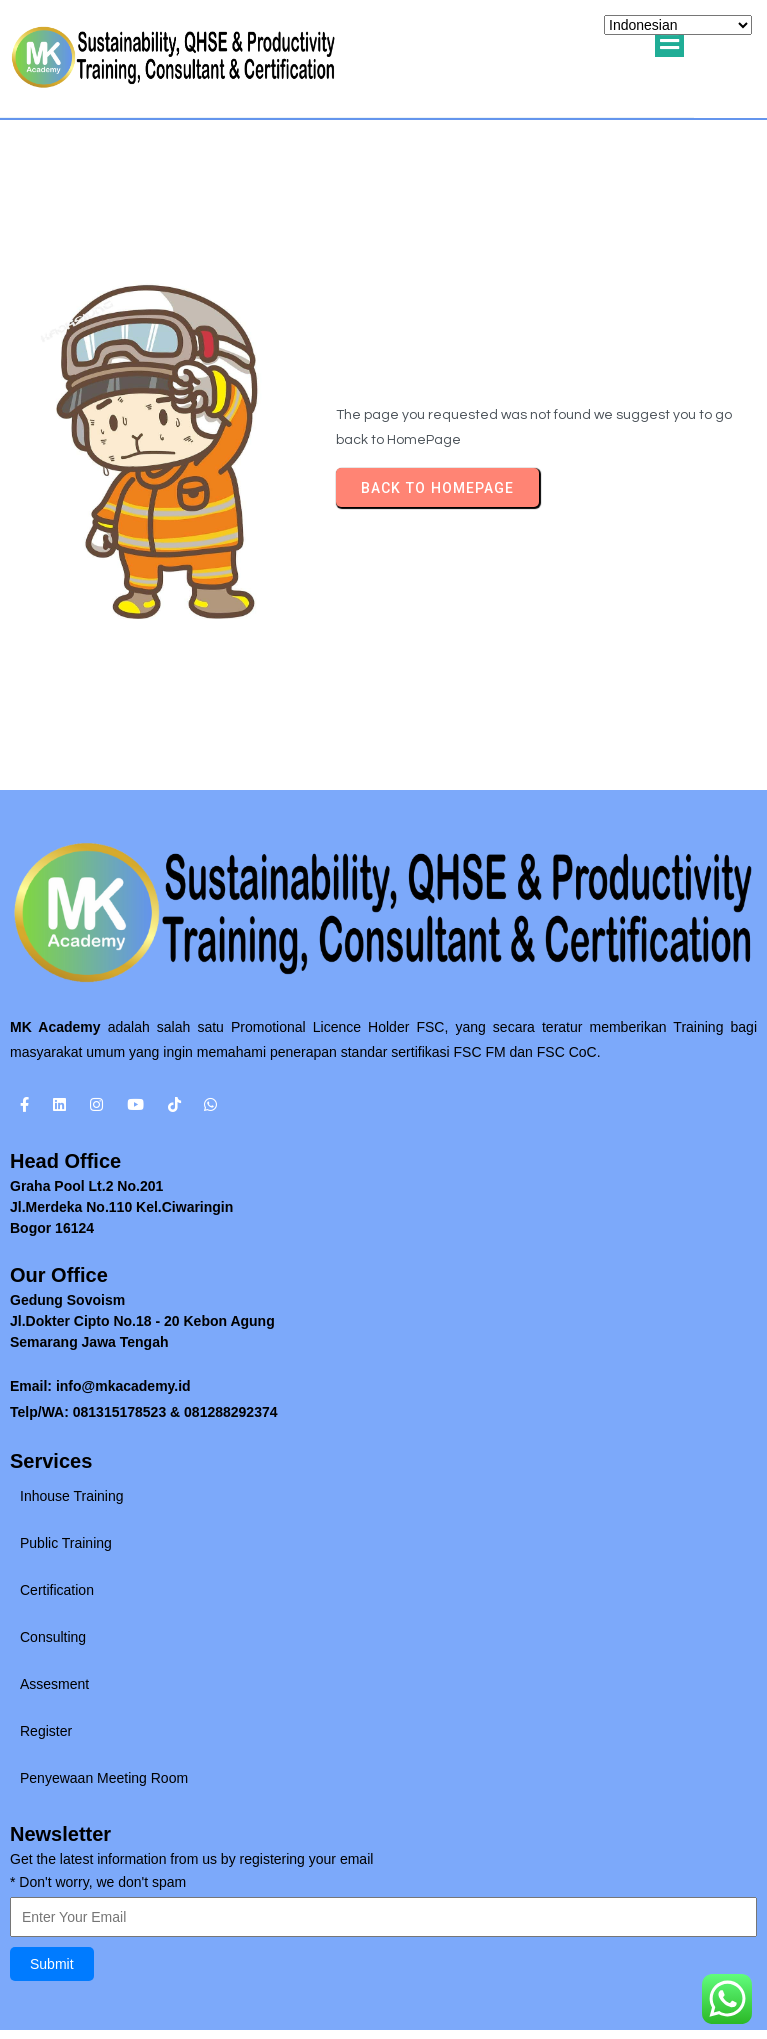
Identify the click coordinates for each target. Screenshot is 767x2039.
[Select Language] (678, 25)
